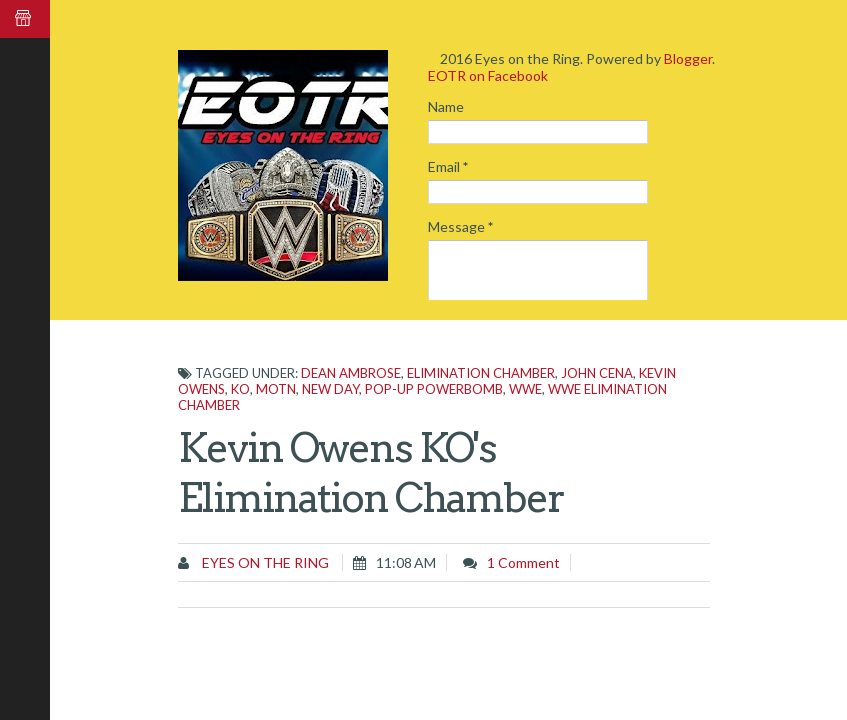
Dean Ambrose (351, 373)
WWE (525, 389)
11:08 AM (406, 562)
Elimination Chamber (481, 373)
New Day (330, 389)
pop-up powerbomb (434, 389)
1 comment (523, 562)
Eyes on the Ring (264, 562)
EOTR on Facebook (488, 75)
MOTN (276, 389)
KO (240, 389)
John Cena (597, 373)
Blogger (688, 58)
